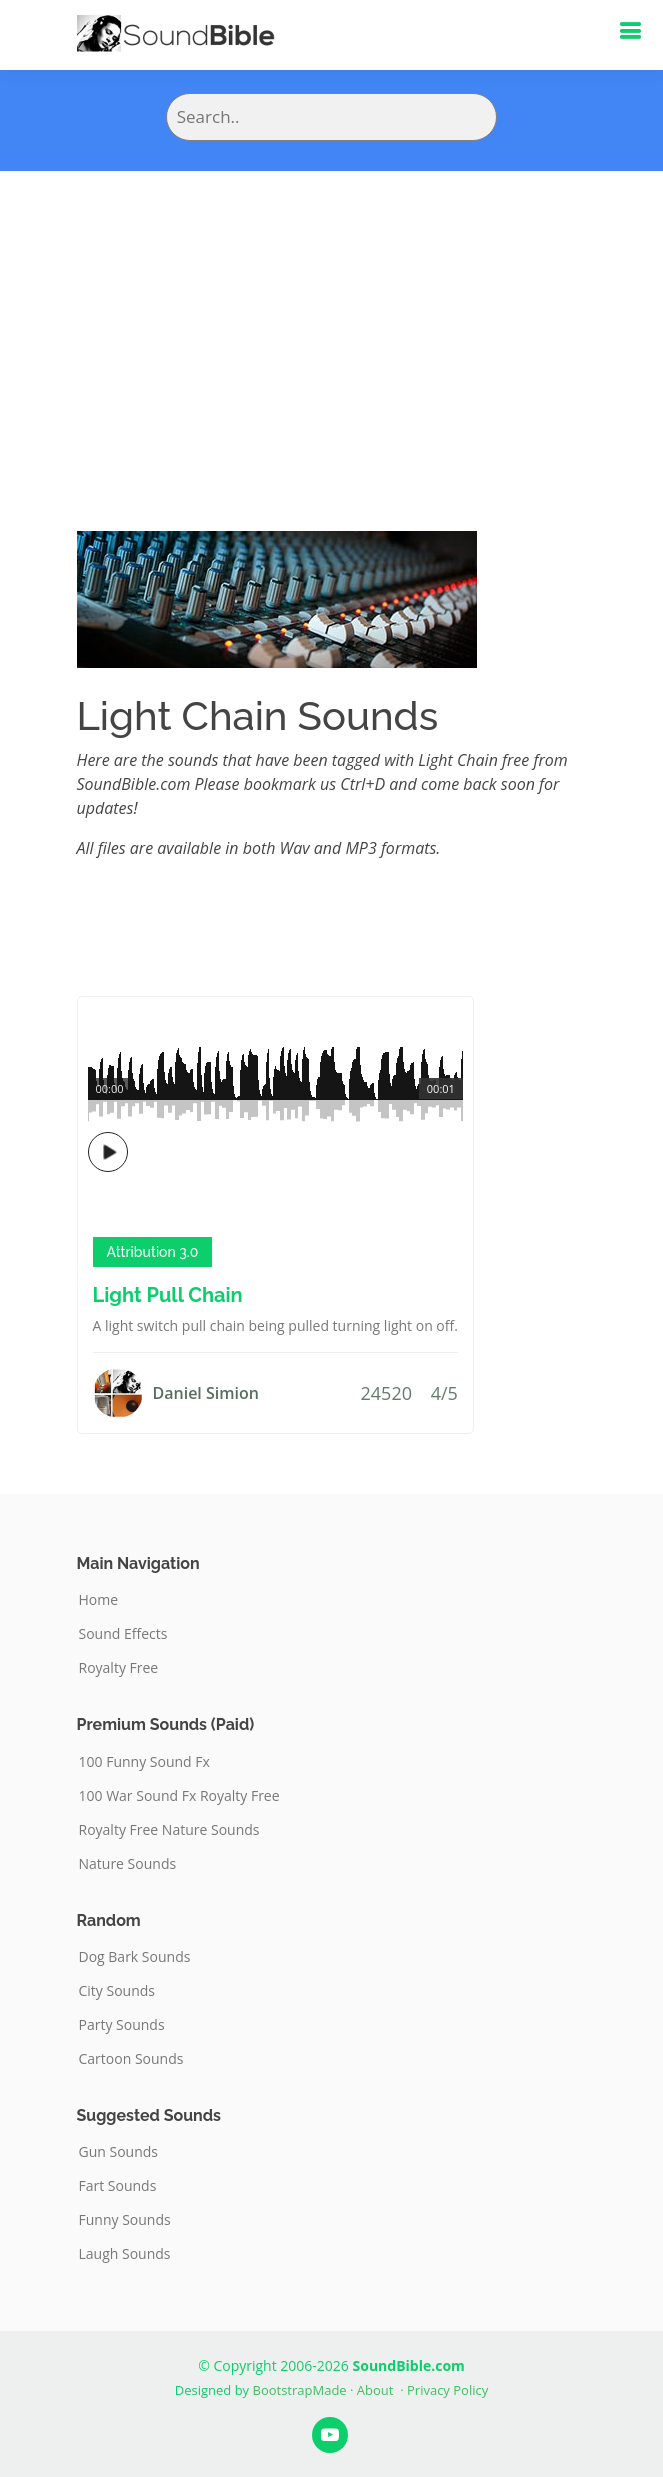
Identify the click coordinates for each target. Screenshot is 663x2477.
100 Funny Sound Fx (144, 1762)
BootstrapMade (300, 2390)
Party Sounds (122, 2025)
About (375, 2390)
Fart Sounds (118, 2186)
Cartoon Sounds (131, 2059)
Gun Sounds (119, 2152)
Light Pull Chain (168, 1295)
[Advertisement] (331, 321)
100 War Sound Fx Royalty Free (179, 1796)
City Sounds (117, 1991)
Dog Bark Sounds (135, 1957)
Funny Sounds (125, 2220)
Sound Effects (123, 1634)
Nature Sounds (128, 1864)
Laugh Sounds (125, 2254)
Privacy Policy (447, 2390)
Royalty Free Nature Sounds (169, 1830)
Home (99, 1600)
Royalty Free (119, 1668)
